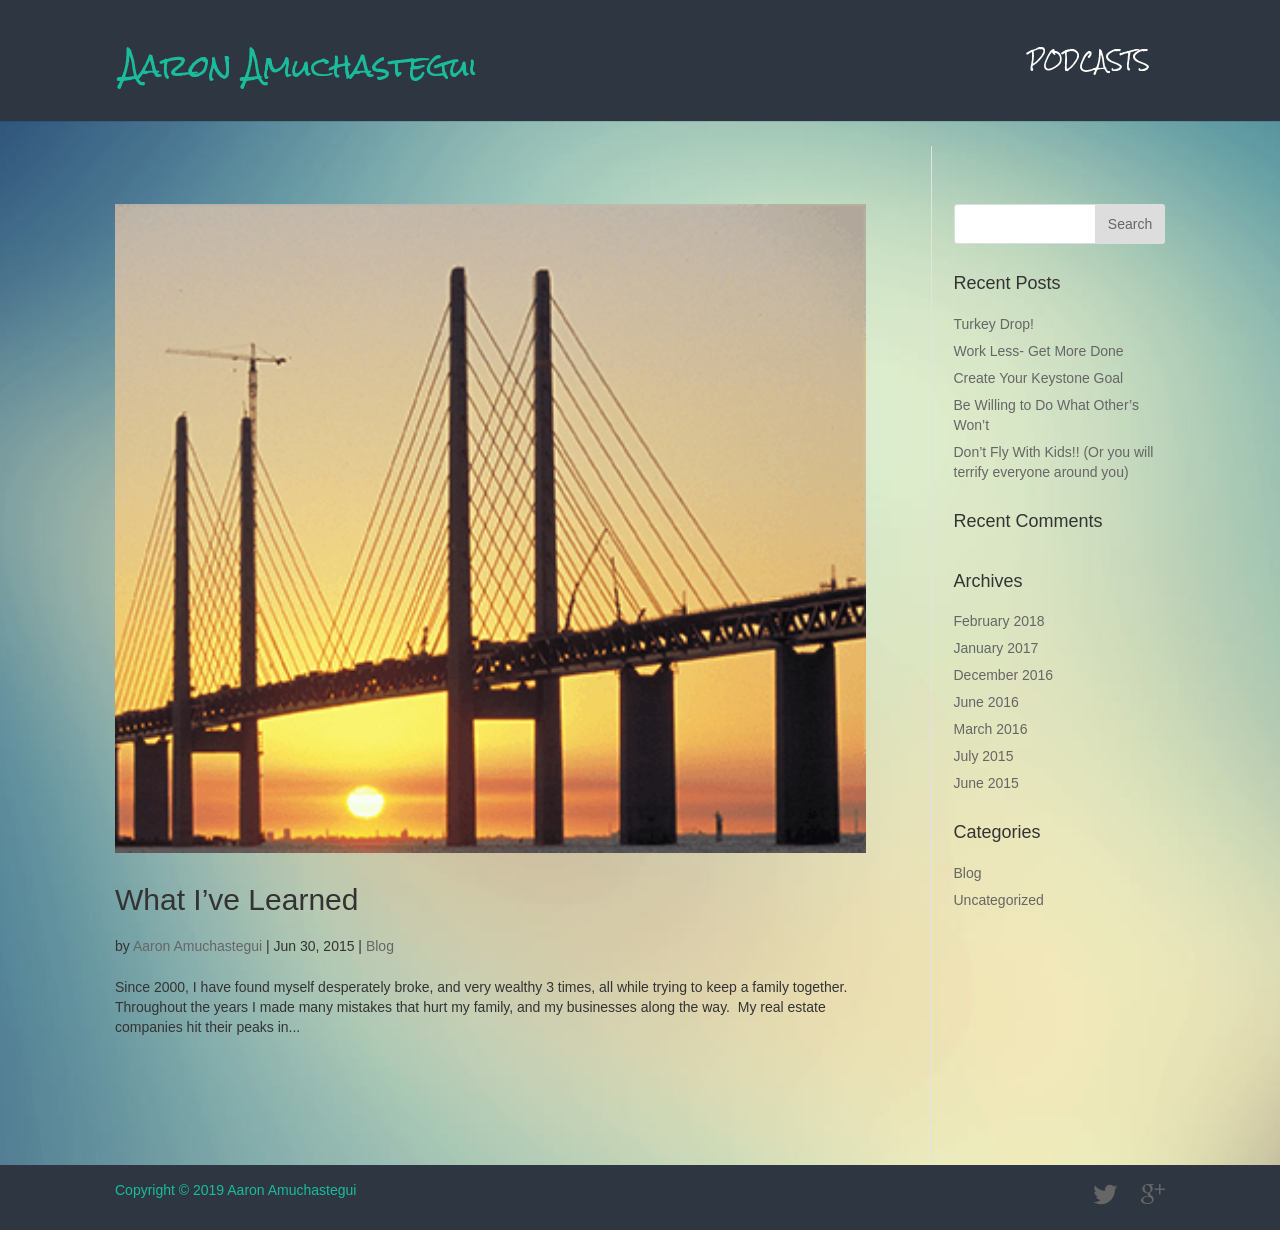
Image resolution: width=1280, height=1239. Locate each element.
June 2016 (986, 711)
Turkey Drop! (994, 333)
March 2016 (991, 738)
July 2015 (984, 765)
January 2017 (996, 657)
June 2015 (986, 792)
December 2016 (1004, 684)
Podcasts (1089, 72)
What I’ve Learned (236, 908)
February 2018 (999, 630)
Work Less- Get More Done (1039, 360)
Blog (380, 955)
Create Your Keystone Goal (1039, 387)
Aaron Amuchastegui (197, 955)
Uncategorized (999, 909)
